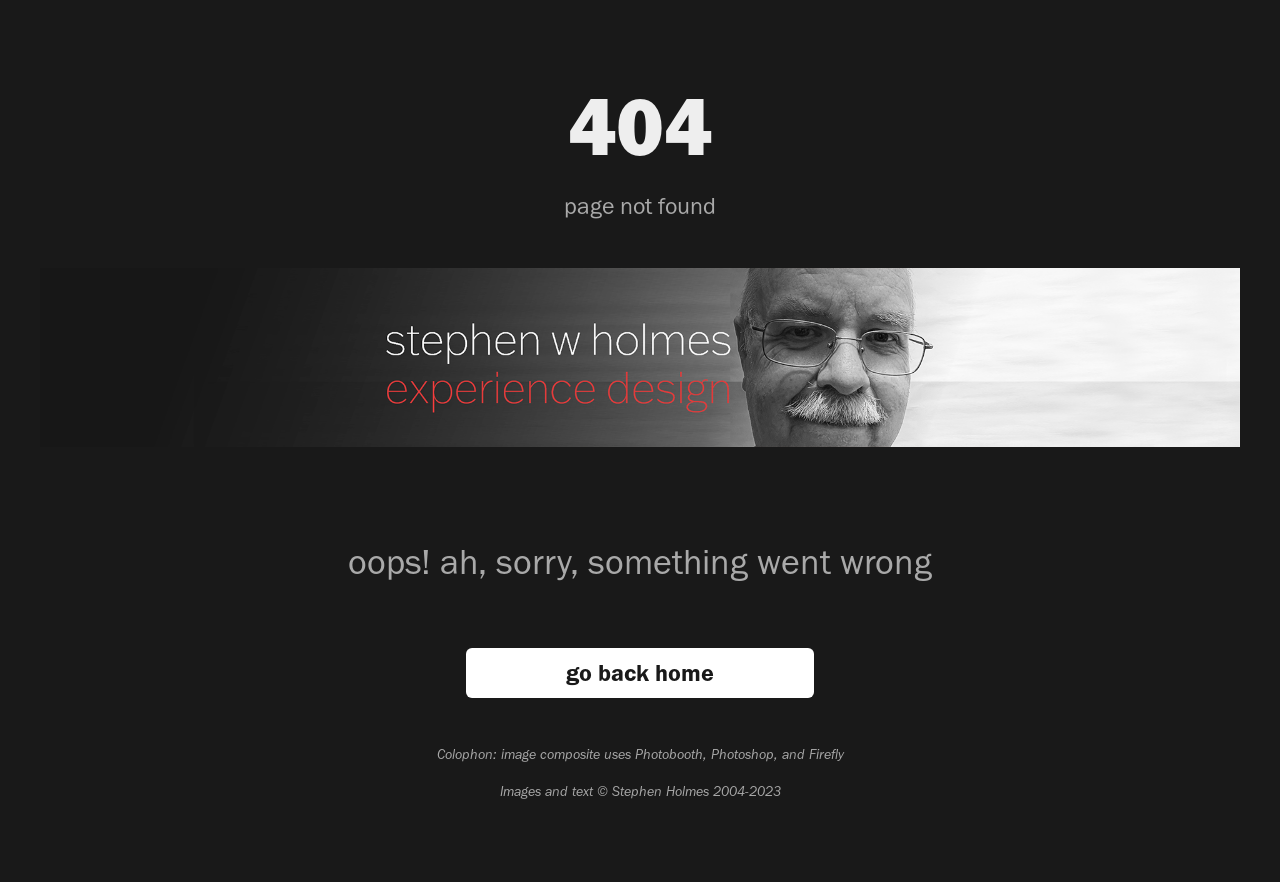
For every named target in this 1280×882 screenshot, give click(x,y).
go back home (640, 672)
